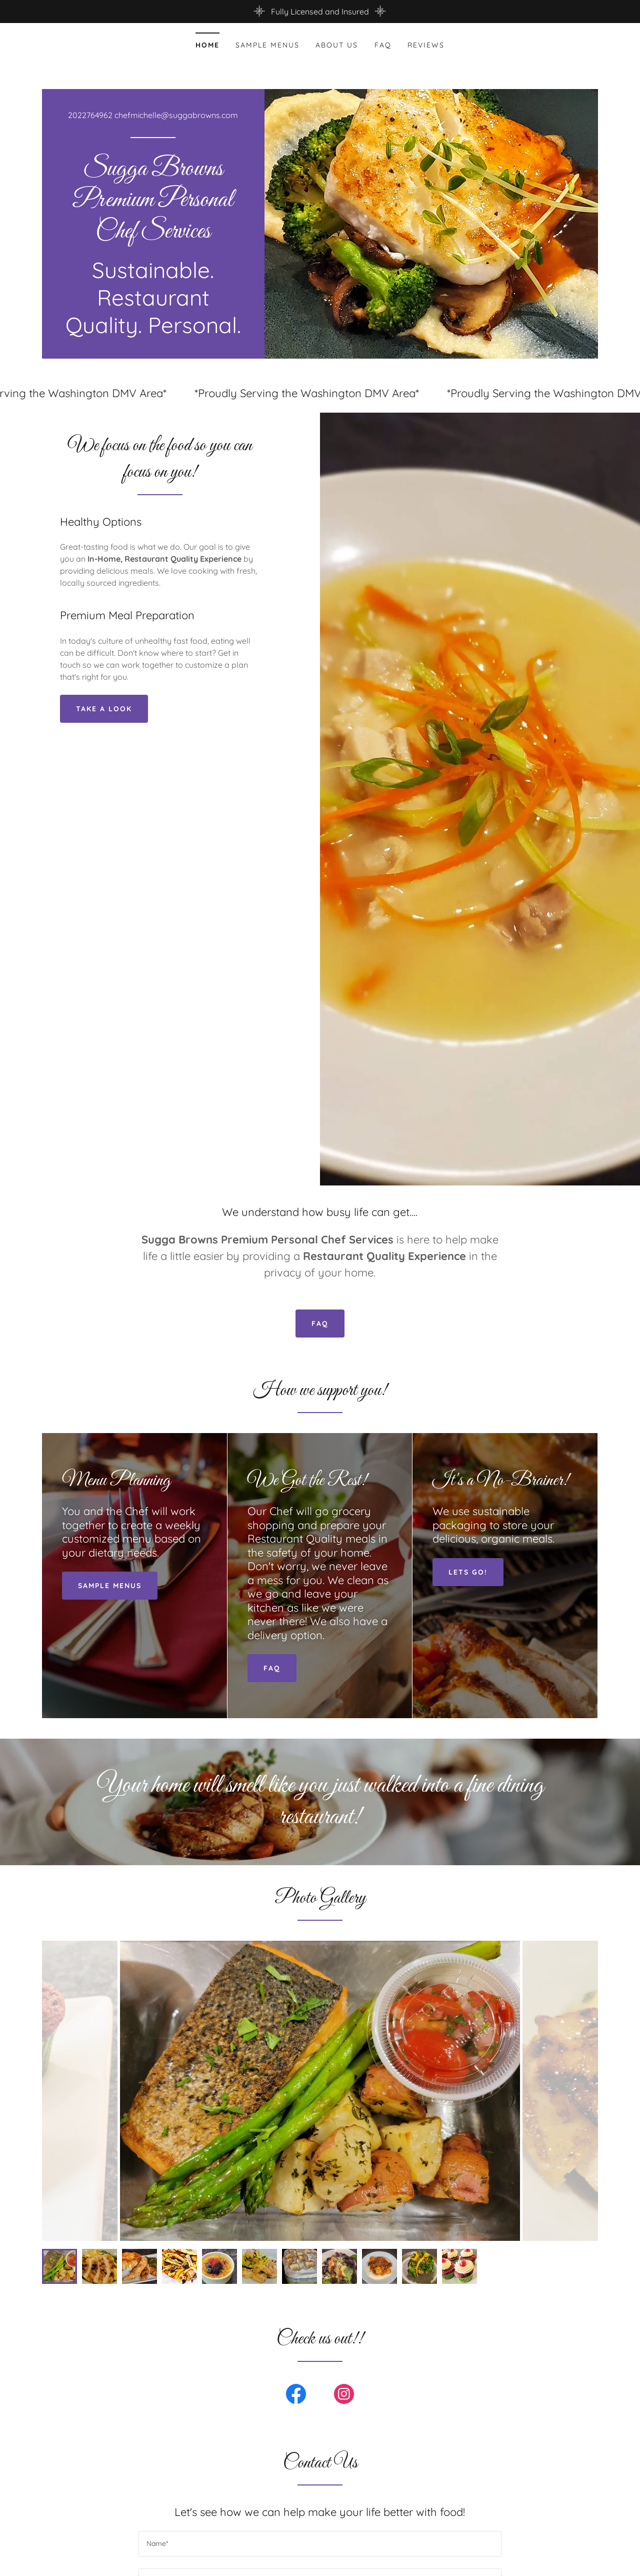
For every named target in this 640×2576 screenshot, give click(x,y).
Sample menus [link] (268, 45)
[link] (153, 235)
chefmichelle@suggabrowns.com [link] (176, 115)
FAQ (320, 1323)
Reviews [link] (426, 45)
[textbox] (319, 2543)
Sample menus (110, 1585)
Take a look (104, 708)
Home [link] (208, 45)
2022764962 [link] (90, 115)
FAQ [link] (383, 45)
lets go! (468, 1572)
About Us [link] (337, 45)
